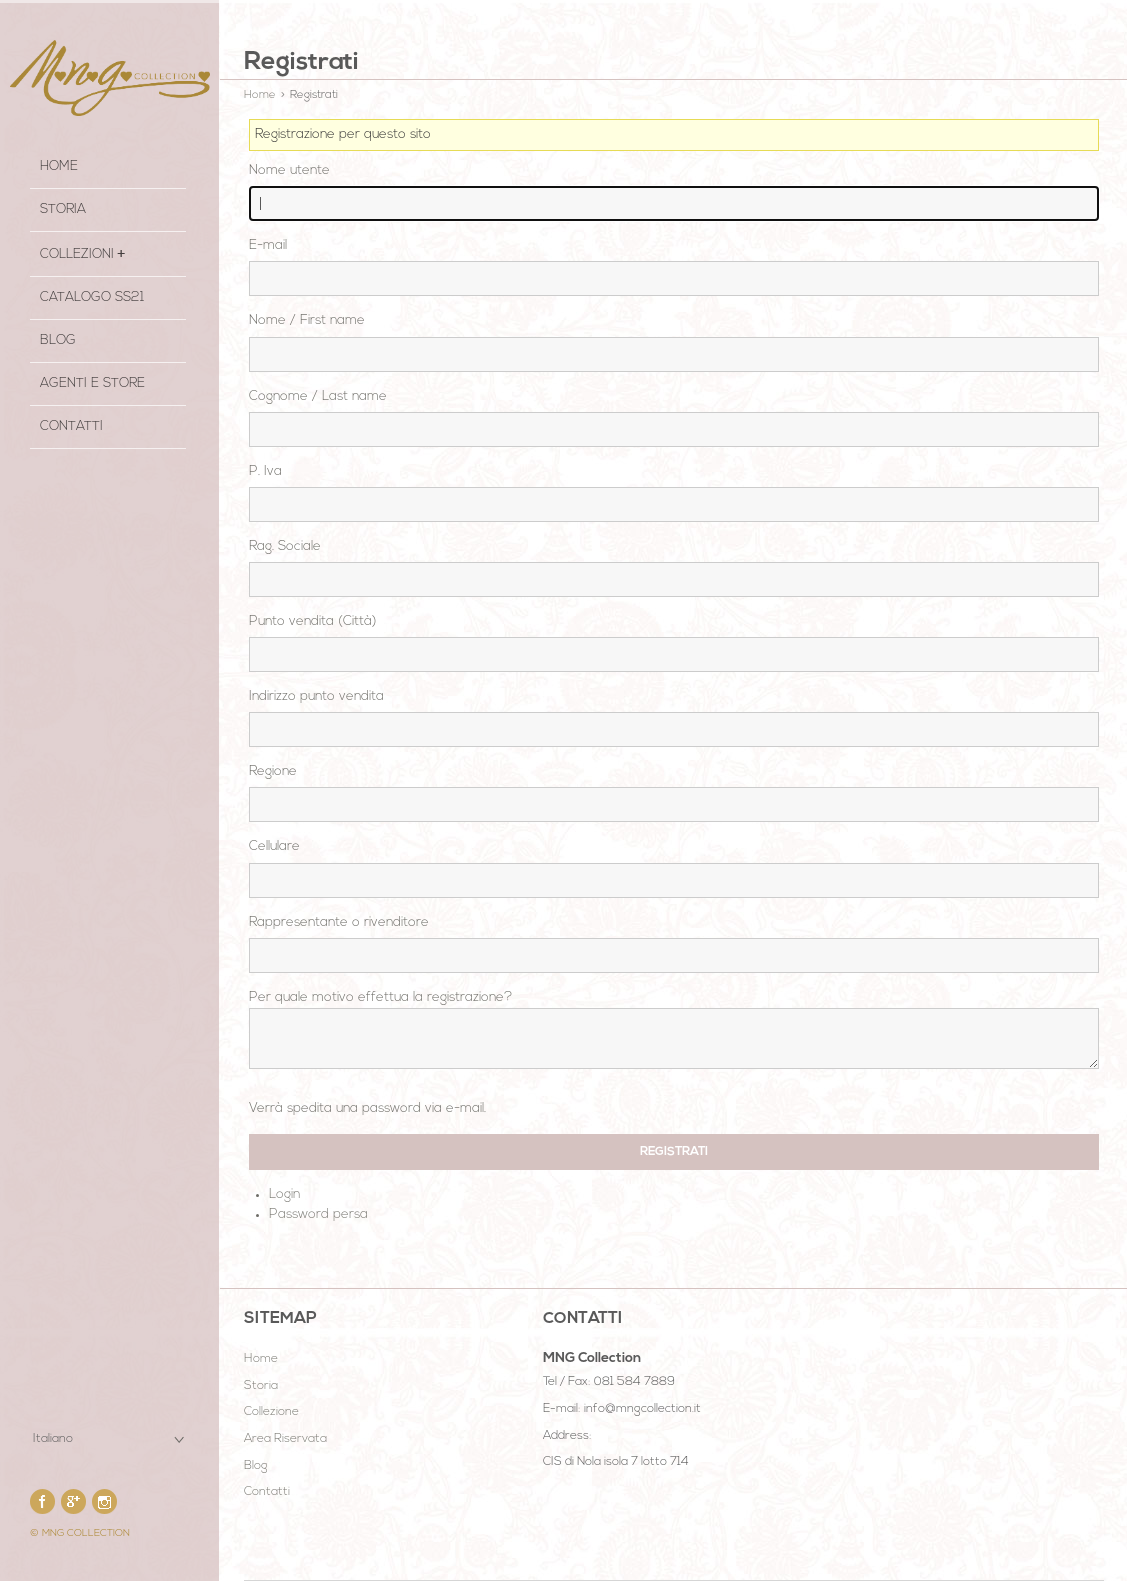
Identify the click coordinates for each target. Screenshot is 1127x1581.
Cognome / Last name (318, 396)
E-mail (268, 245)
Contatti (71, 426)
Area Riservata (285, 1439)
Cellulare (274, 846)
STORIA (63, 209)
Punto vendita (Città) (313, 621)
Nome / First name (307, 320)
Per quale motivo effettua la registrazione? (380, 997)
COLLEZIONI (77, 254)
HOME (59, 166)
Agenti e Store (92, 383)
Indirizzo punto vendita (316, 696)
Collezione (271, 1412)
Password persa (318, 1214)
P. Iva (265, 471)
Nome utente (289, 170)
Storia (261, 1386)
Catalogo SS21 (92, 297)
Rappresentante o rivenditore (339, 922)
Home (260, 95)
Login (284, 1194)
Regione (273, 771)
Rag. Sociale (285, 546)
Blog (58, 340)
